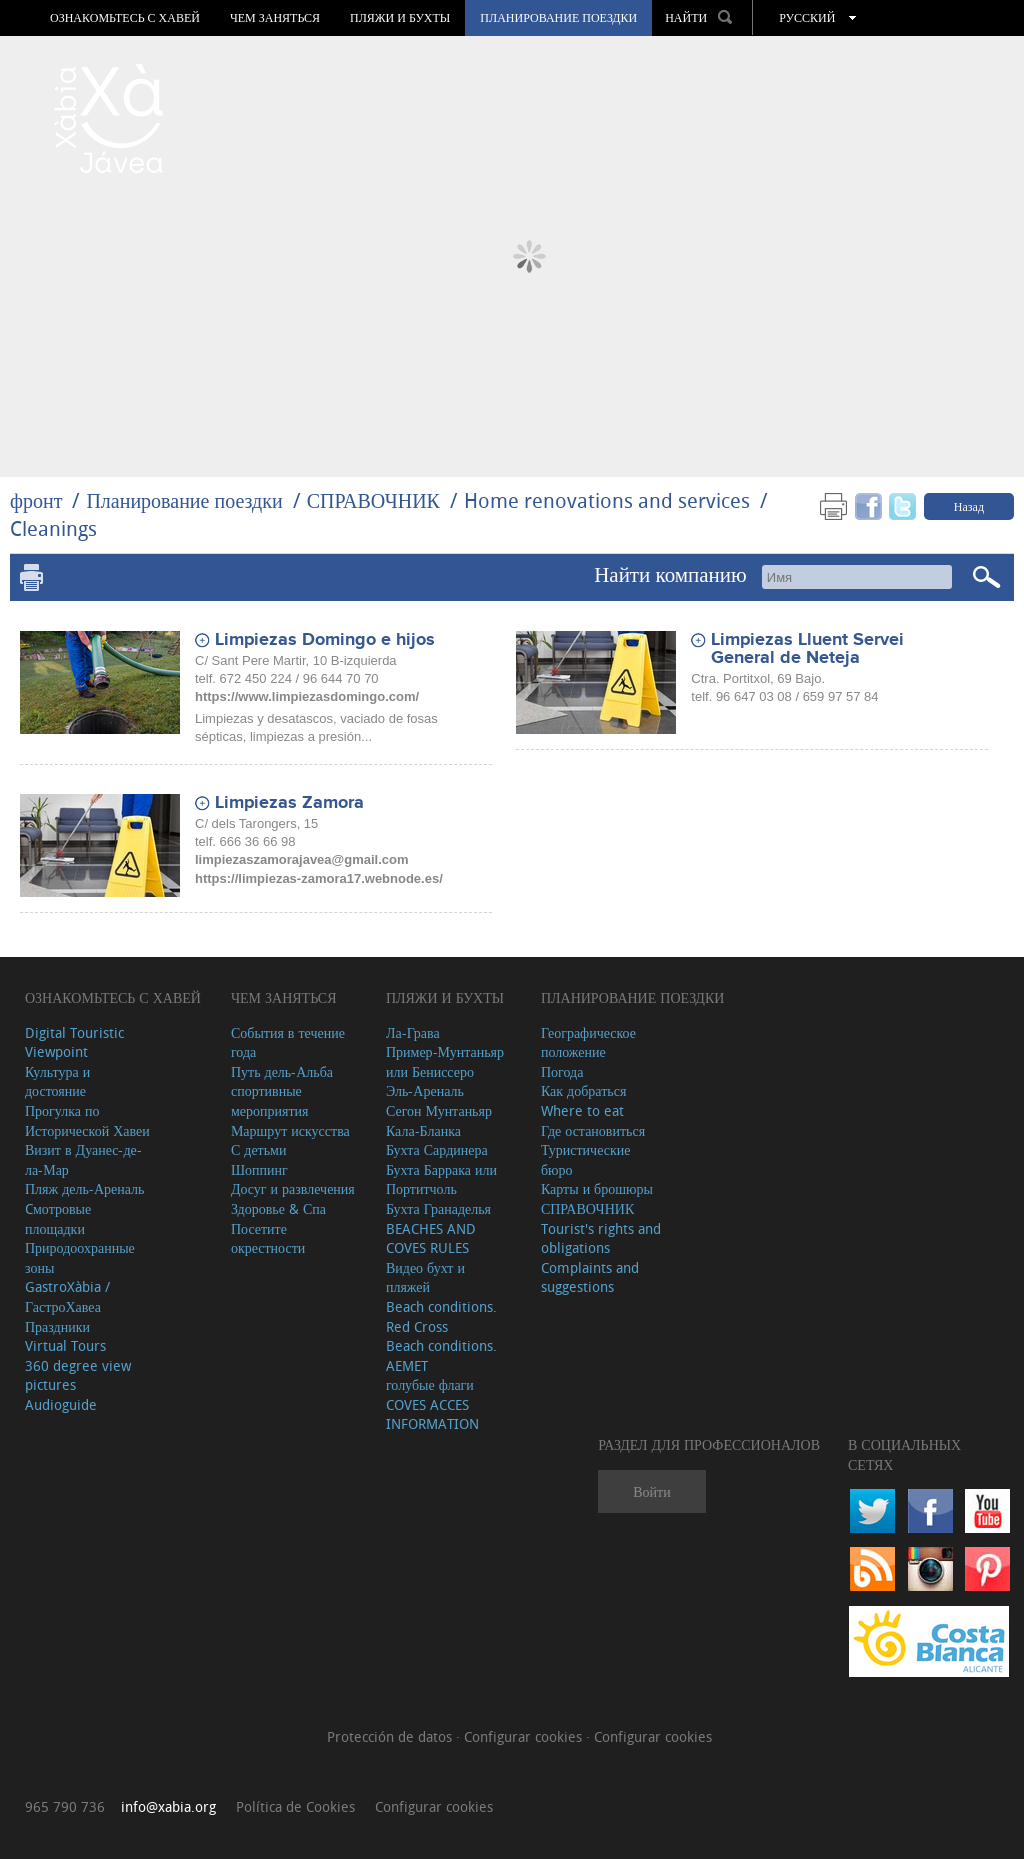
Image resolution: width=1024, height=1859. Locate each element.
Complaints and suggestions (590, 1277)
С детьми (259, 1149)
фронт (36, 500)
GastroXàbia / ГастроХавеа (67, 1296)
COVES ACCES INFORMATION (432, 1414)
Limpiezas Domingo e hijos (325, 640)
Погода (562, 1071)
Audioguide (61, 1404)
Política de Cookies (295, 1806)
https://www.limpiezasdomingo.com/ (307, 696)
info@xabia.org (168, 1806)
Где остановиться (593, 1130)
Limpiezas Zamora (289, 803)
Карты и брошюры (597, 1188)
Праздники (57, 1326)
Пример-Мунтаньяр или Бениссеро (445, 1061)
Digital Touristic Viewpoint (74, 1042)
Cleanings (53, 528)
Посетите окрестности (268, 1238)
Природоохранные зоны (80, 1257)
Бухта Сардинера (437, 1149)
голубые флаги (430, 1384)
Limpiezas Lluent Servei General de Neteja (807, 649)
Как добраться (583, 1090)
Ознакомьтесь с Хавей (125, 18)
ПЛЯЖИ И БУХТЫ (400, 18)
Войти (651, 1491)
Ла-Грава (413, 1032)
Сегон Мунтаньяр (439, 1110)
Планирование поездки (558, 18)
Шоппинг (259, 1169)
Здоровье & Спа (278, 1208)
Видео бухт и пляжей (425, 1277)
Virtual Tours (65, 1345)
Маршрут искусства (290, 1130)
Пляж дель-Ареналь (84, 1188)
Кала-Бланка (423, 1130)
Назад (969, 506)
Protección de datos (391, 1736)
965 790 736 (65, 1806)
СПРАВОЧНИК (373, 500)
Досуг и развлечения (293, 1188)
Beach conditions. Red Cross (441, 1316)
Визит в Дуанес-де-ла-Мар (83, 1159)
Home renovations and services (607, 500)
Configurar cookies (525, 1736)
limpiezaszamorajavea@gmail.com (302, 859)
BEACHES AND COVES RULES (431, 1238)
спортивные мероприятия (270, 1100)
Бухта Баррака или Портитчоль (441, 1179)
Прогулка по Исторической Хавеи (87, 1120)
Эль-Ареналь (425, 1090)
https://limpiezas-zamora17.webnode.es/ (319, 878)
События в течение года (288, 1042)
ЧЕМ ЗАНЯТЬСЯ (275, 18)
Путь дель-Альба (282, 1071)
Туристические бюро (586, 1159)
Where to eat (582, 1110)
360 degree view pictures (78, 1375)
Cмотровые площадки (58, 1218)
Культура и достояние (57, 1081)
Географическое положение (588, 1042)
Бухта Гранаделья (438, 1208)
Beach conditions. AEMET (441, 1355)
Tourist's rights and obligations (601, 1238)
